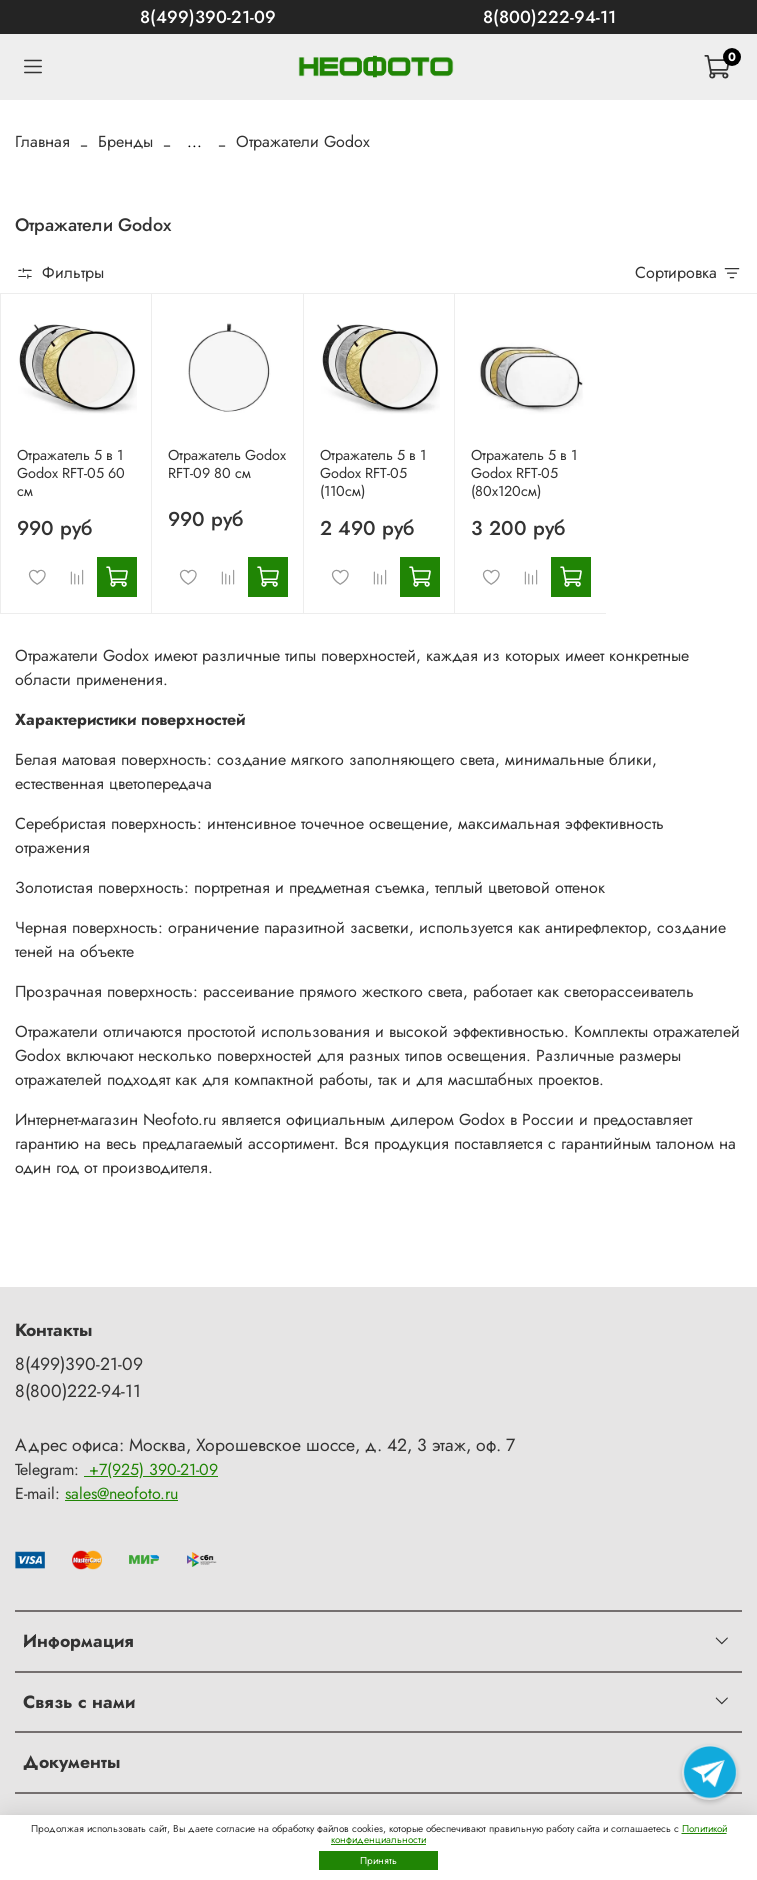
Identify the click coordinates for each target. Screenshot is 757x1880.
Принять (378, 1860)
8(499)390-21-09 (208, 17)
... (194, 142)
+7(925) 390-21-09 (151, 1469)
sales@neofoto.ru (121, 1493)
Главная (42, 141)
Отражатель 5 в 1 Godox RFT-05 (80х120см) (524, 473)
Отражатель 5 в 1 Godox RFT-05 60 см (71, 473)
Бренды (125, 141)
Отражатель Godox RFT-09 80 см (227, 464)
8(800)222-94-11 (549, 17)
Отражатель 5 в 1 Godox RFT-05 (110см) (373, 473)
